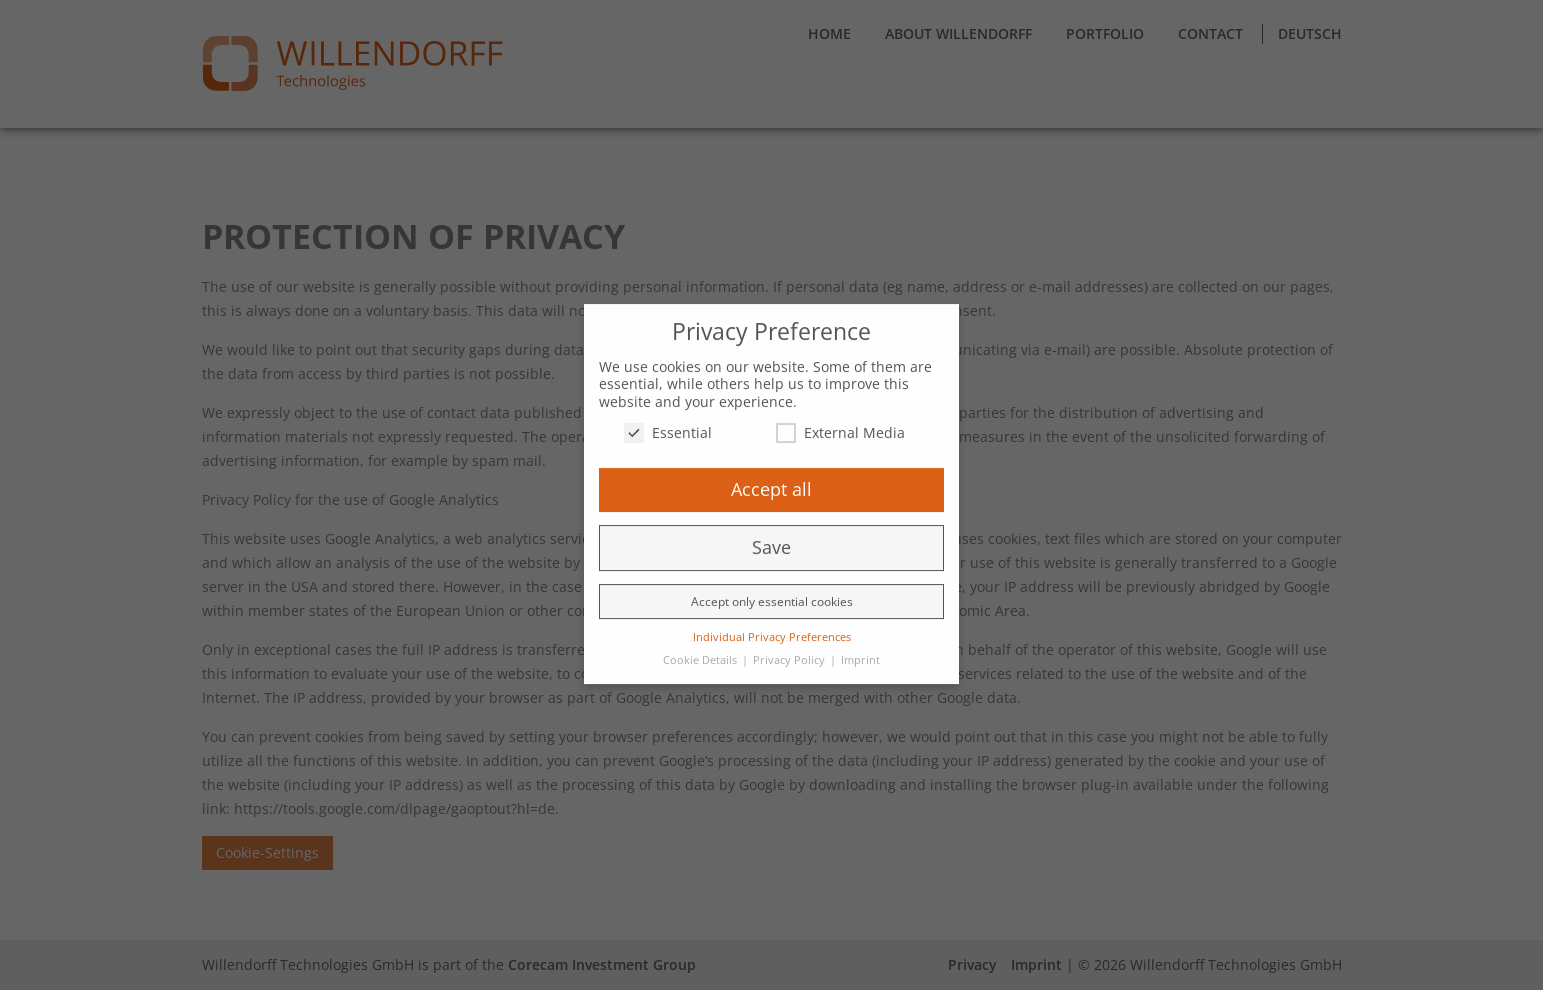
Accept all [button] (771, 479)
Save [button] (771, 537)
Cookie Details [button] (701, 650)
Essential (668, 422)
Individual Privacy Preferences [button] (772, 627)
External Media (840, 422)
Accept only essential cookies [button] (772, 591)
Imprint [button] (860, 650)
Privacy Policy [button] (790, 650)
